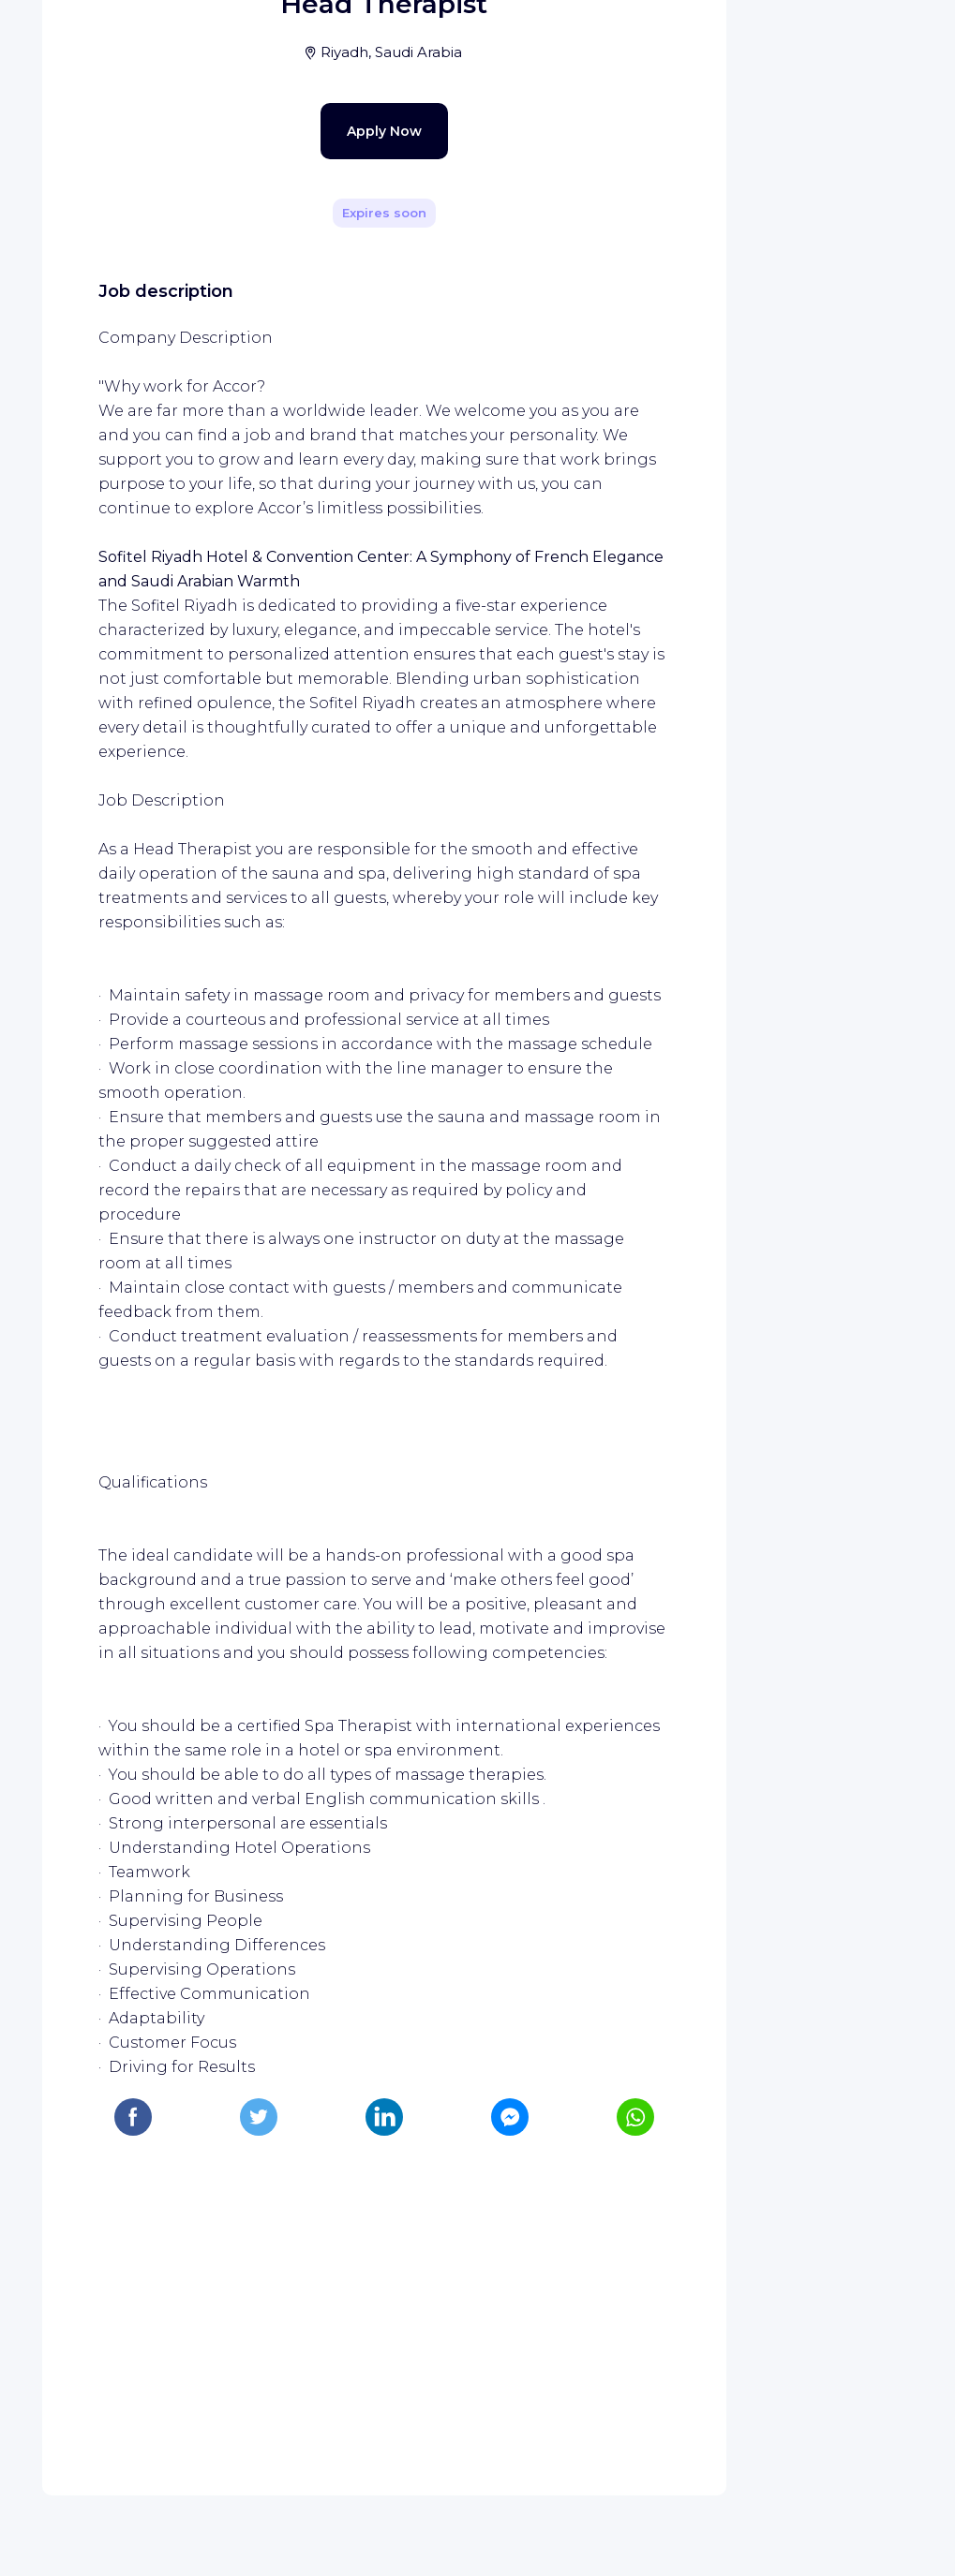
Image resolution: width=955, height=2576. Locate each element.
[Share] (658, 265)
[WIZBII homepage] (92, 39)
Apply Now (351, 558)
